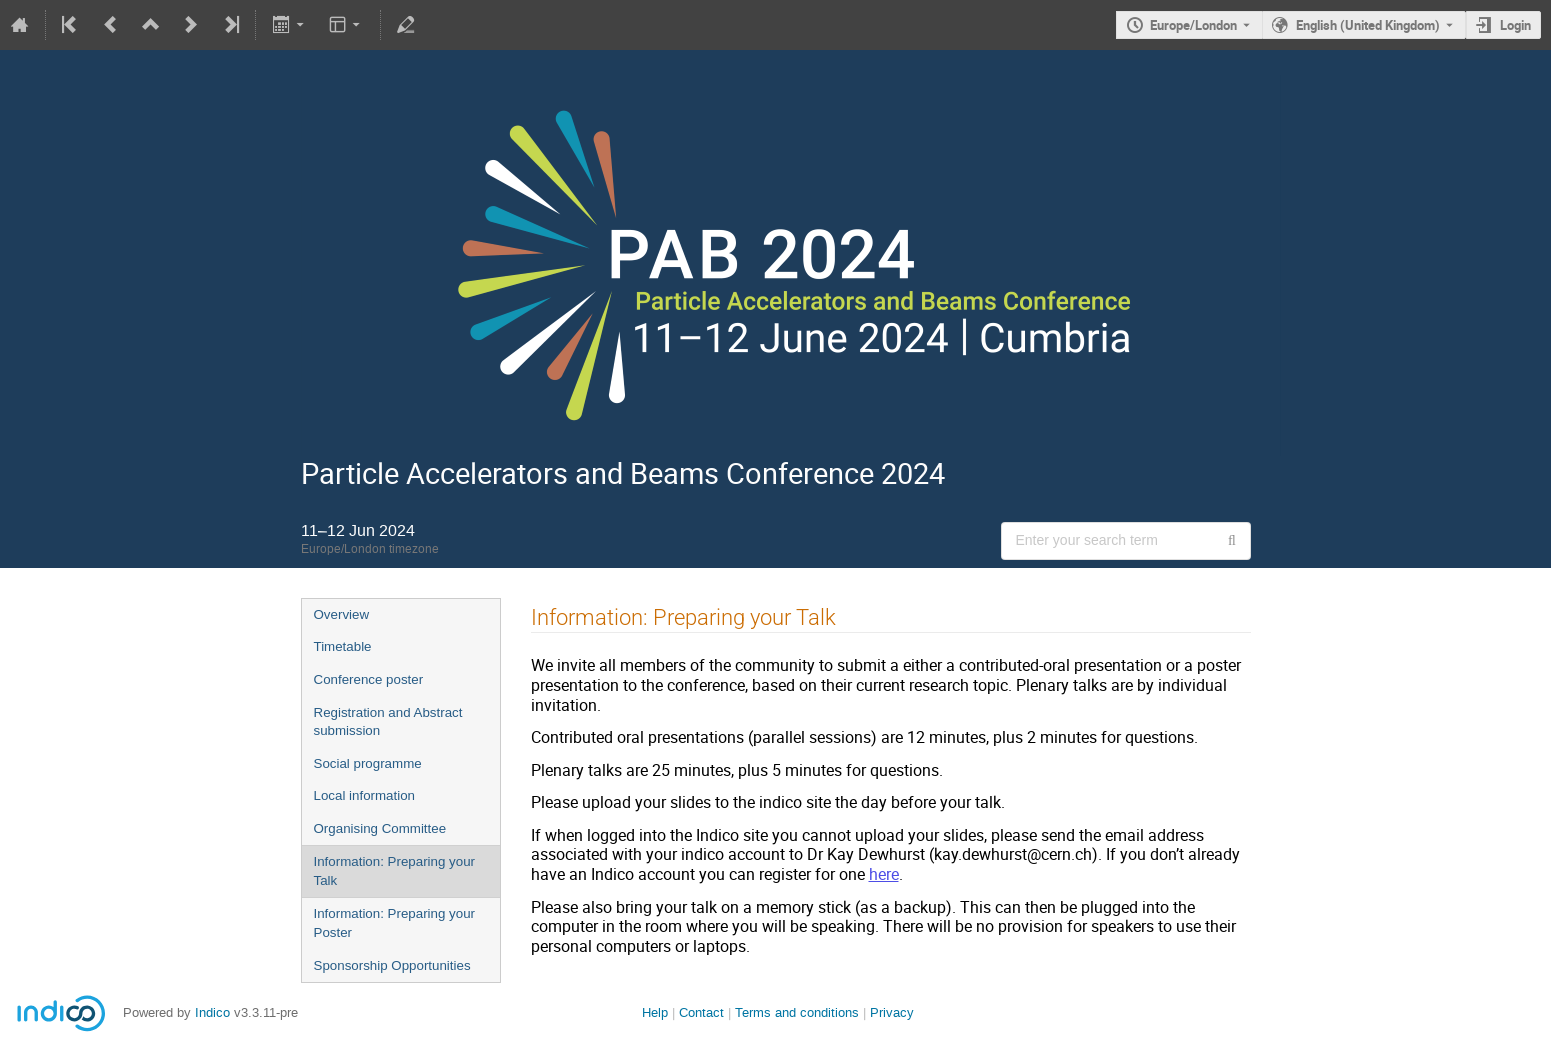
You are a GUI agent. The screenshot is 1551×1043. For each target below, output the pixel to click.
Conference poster (369, 679)
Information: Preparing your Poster (395, 923)
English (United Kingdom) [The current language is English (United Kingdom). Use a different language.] (1368, 25)
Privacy (892, 1012)
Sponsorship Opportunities (392, 965)
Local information (365, 795)
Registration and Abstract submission (388, 722)
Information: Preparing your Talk (395, 871)
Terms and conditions (797, 1012)
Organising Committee (380, 828)
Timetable (343, 646)
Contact (701, 1012)
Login (1515, 25)
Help (655, 1012)
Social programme (368, 763)
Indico (212, 1012)
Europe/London (1193, 25)
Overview (342, 614)
